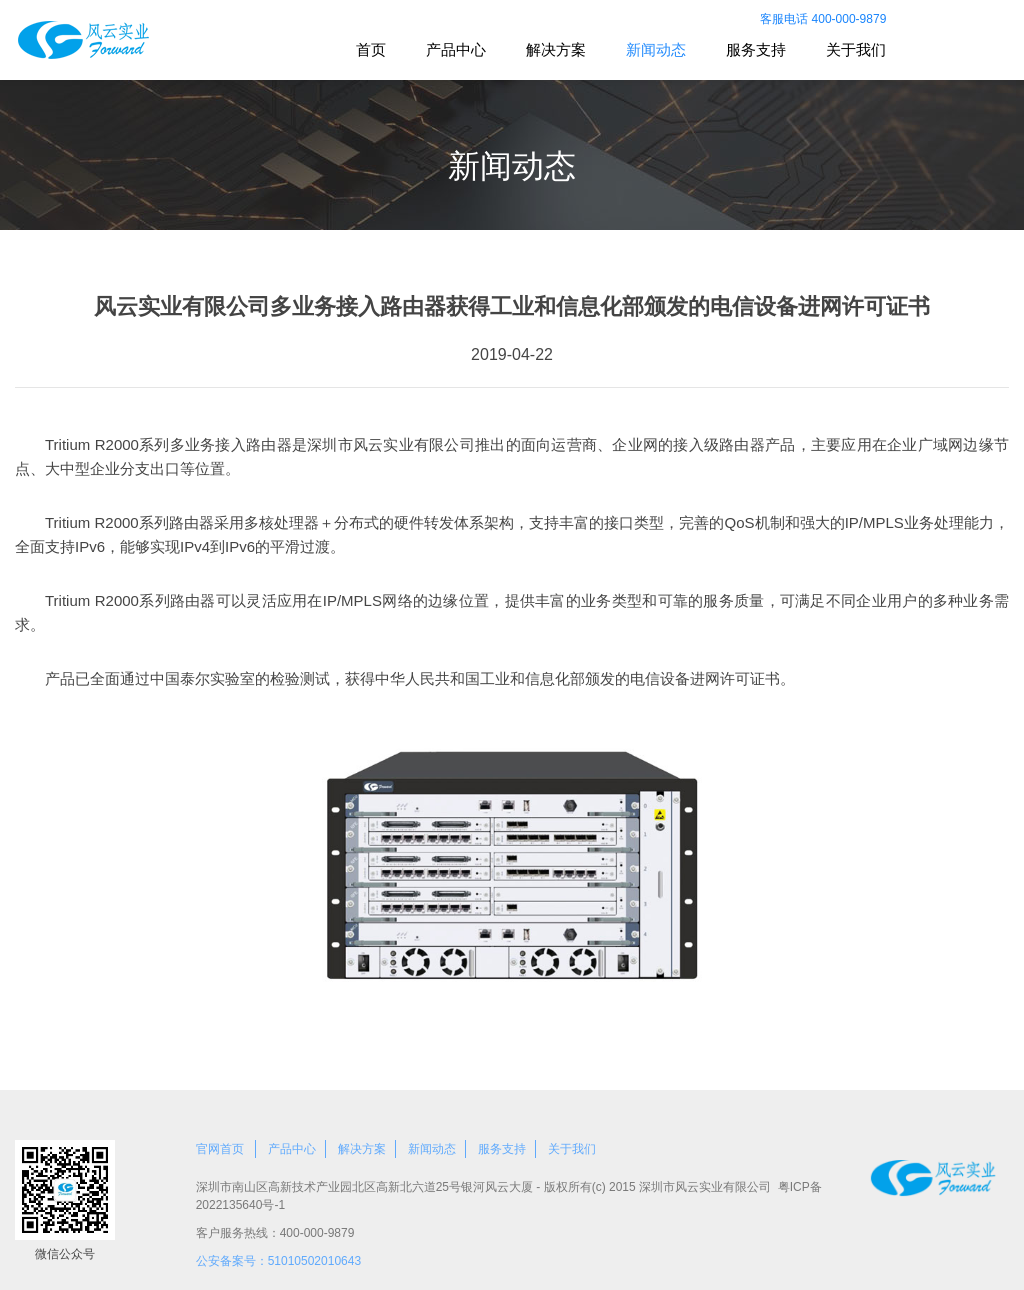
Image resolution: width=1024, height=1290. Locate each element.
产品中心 (456, 49)
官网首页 (220, 1149)
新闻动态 (656, 49)
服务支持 (756, 49)
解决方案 (556, 49)
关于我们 (856, 49)
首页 (371, 49)
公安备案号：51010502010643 (278, 1261)
